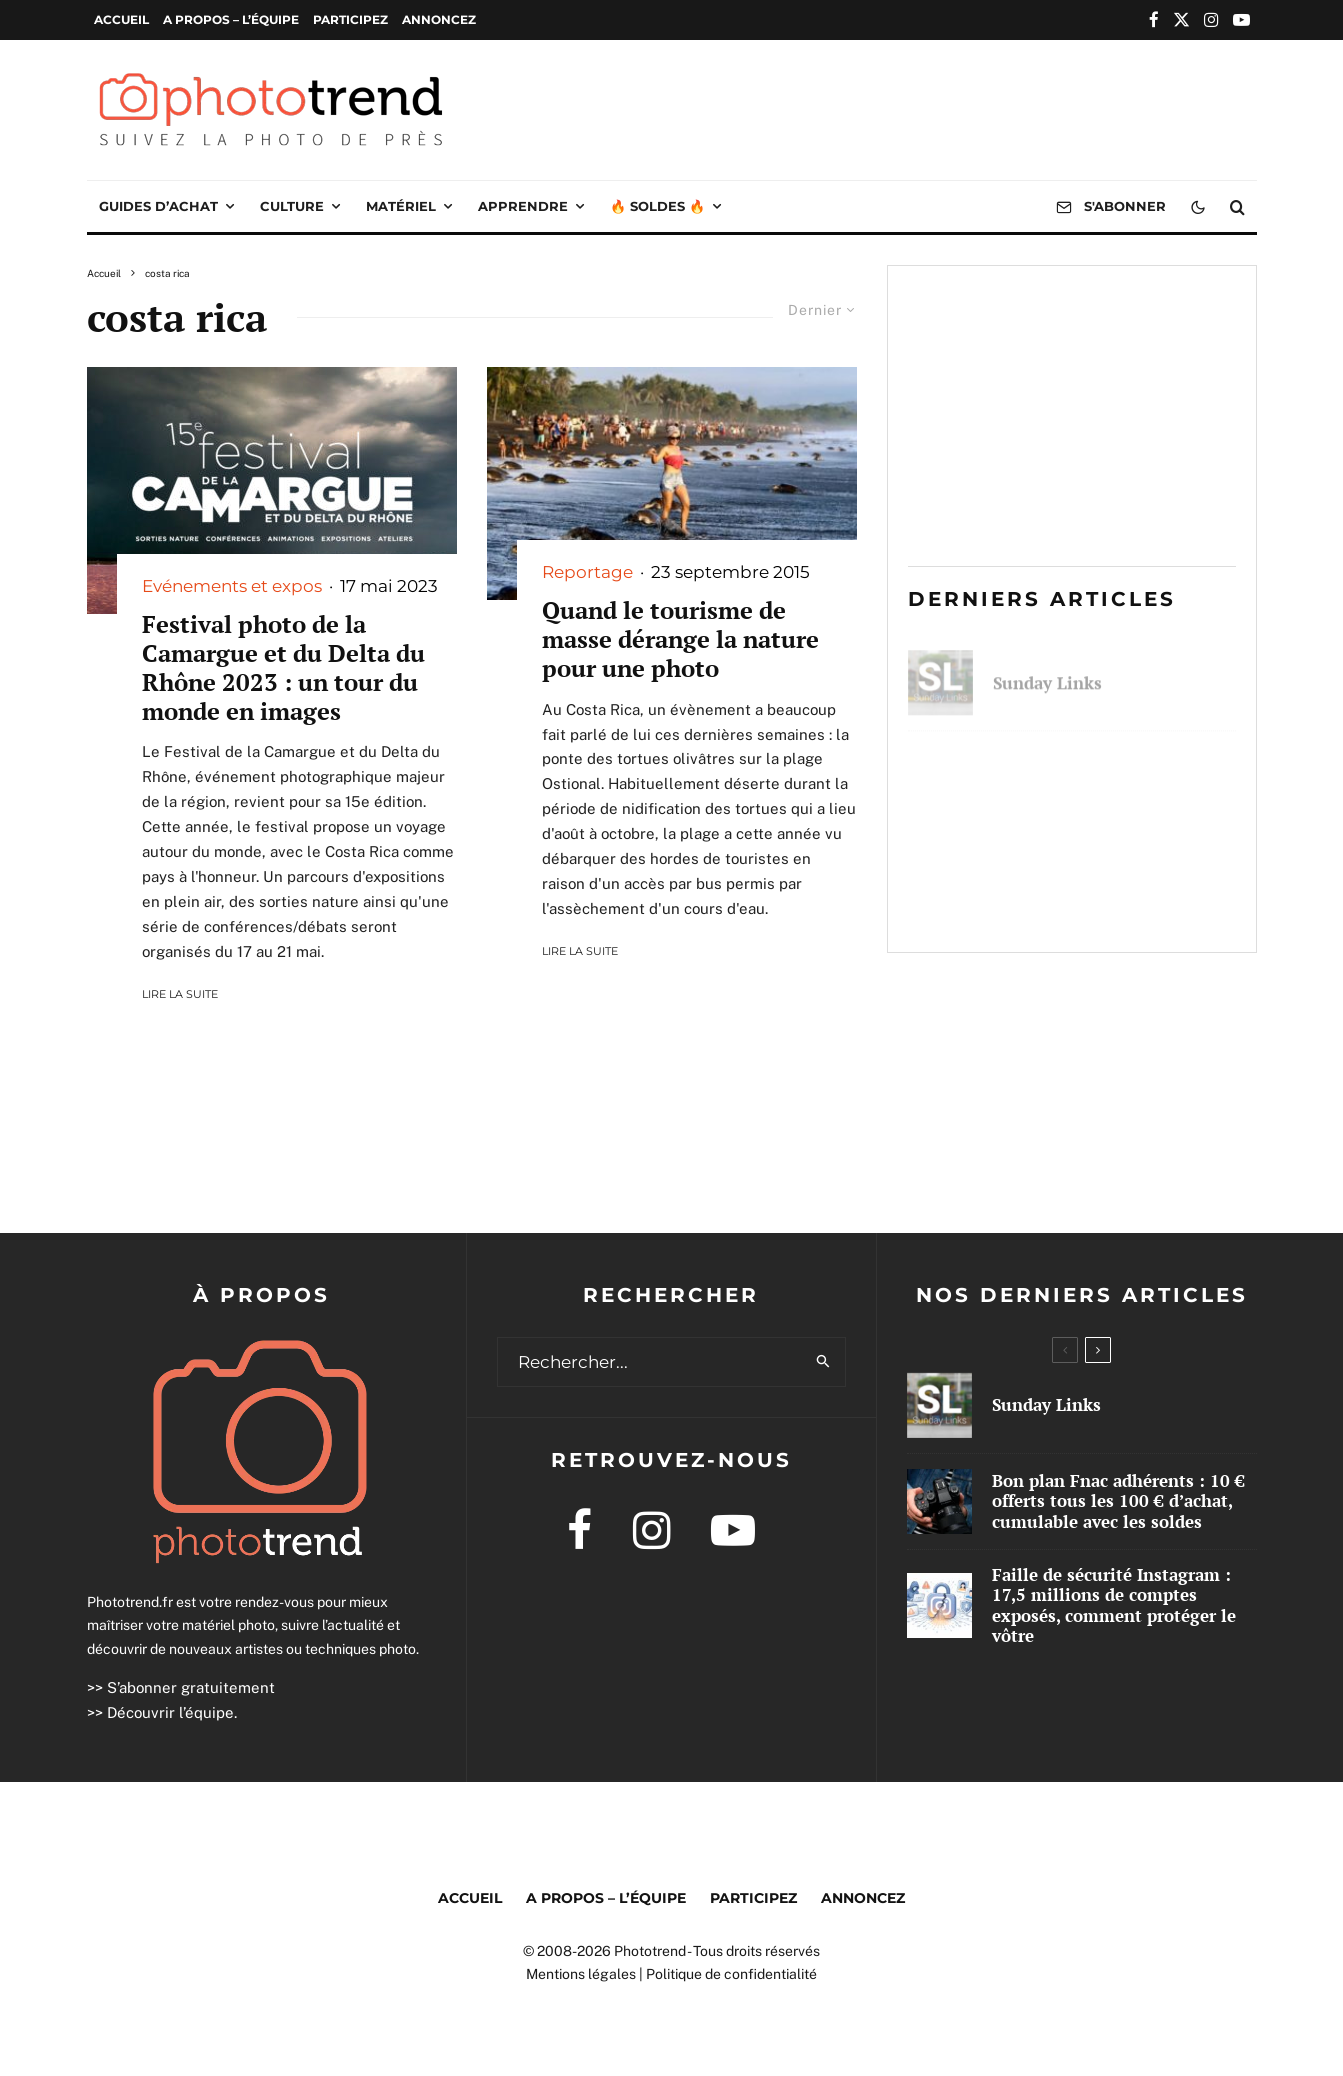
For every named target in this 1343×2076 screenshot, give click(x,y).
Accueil (121, 19)
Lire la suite (180, 994)
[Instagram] (1211, 19)
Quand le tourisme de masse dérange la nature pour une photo (680, 639)
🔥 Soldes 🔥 (657, 206)
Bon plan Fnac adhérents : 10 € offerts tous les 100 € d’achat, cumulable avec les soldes (1112, 778)
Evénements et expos (232, 586)
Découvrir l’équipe (170, 1712)
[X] (1181, 19)
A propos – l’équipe (231, 19)
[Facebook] (1154, 19)
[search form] (650, 1362)
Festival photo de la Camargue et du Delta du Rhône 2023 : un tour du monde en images (283, 667)
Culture (292, 206)
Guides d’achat (158, 206)
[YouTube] (1241, 19)
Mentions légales (581, 1974)
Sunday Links (1047, 674)
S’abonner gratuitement (191, 1687)
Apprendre (523, 206)
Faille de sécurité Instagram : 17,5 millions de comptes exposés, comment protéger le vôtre (1112, 891)
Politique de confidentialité (731, 1974)
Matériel (401, 206)
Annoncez (439, 19)
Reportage (587, 572)
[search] (823, 1362)
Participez (350, 19)
